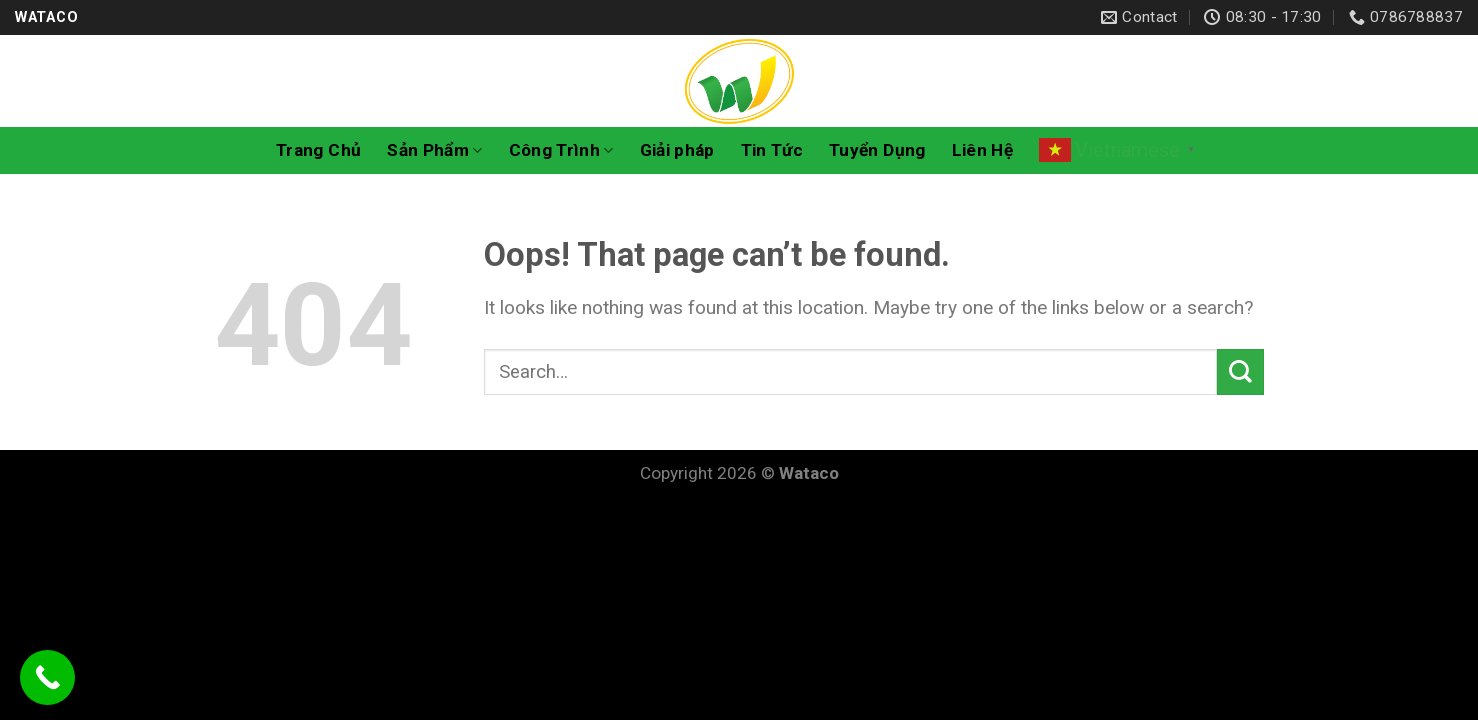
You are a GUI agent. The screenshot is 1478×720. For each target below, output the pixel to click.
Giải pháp (677, 150)
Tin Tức (772, 150)
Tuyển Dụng (877, 150)
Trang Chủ (318, 150)
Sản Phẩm (434, 150)
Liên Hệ (982, 150)
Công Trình (561, 150)
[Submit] (1240, 372)
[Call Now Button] (47, 677)
